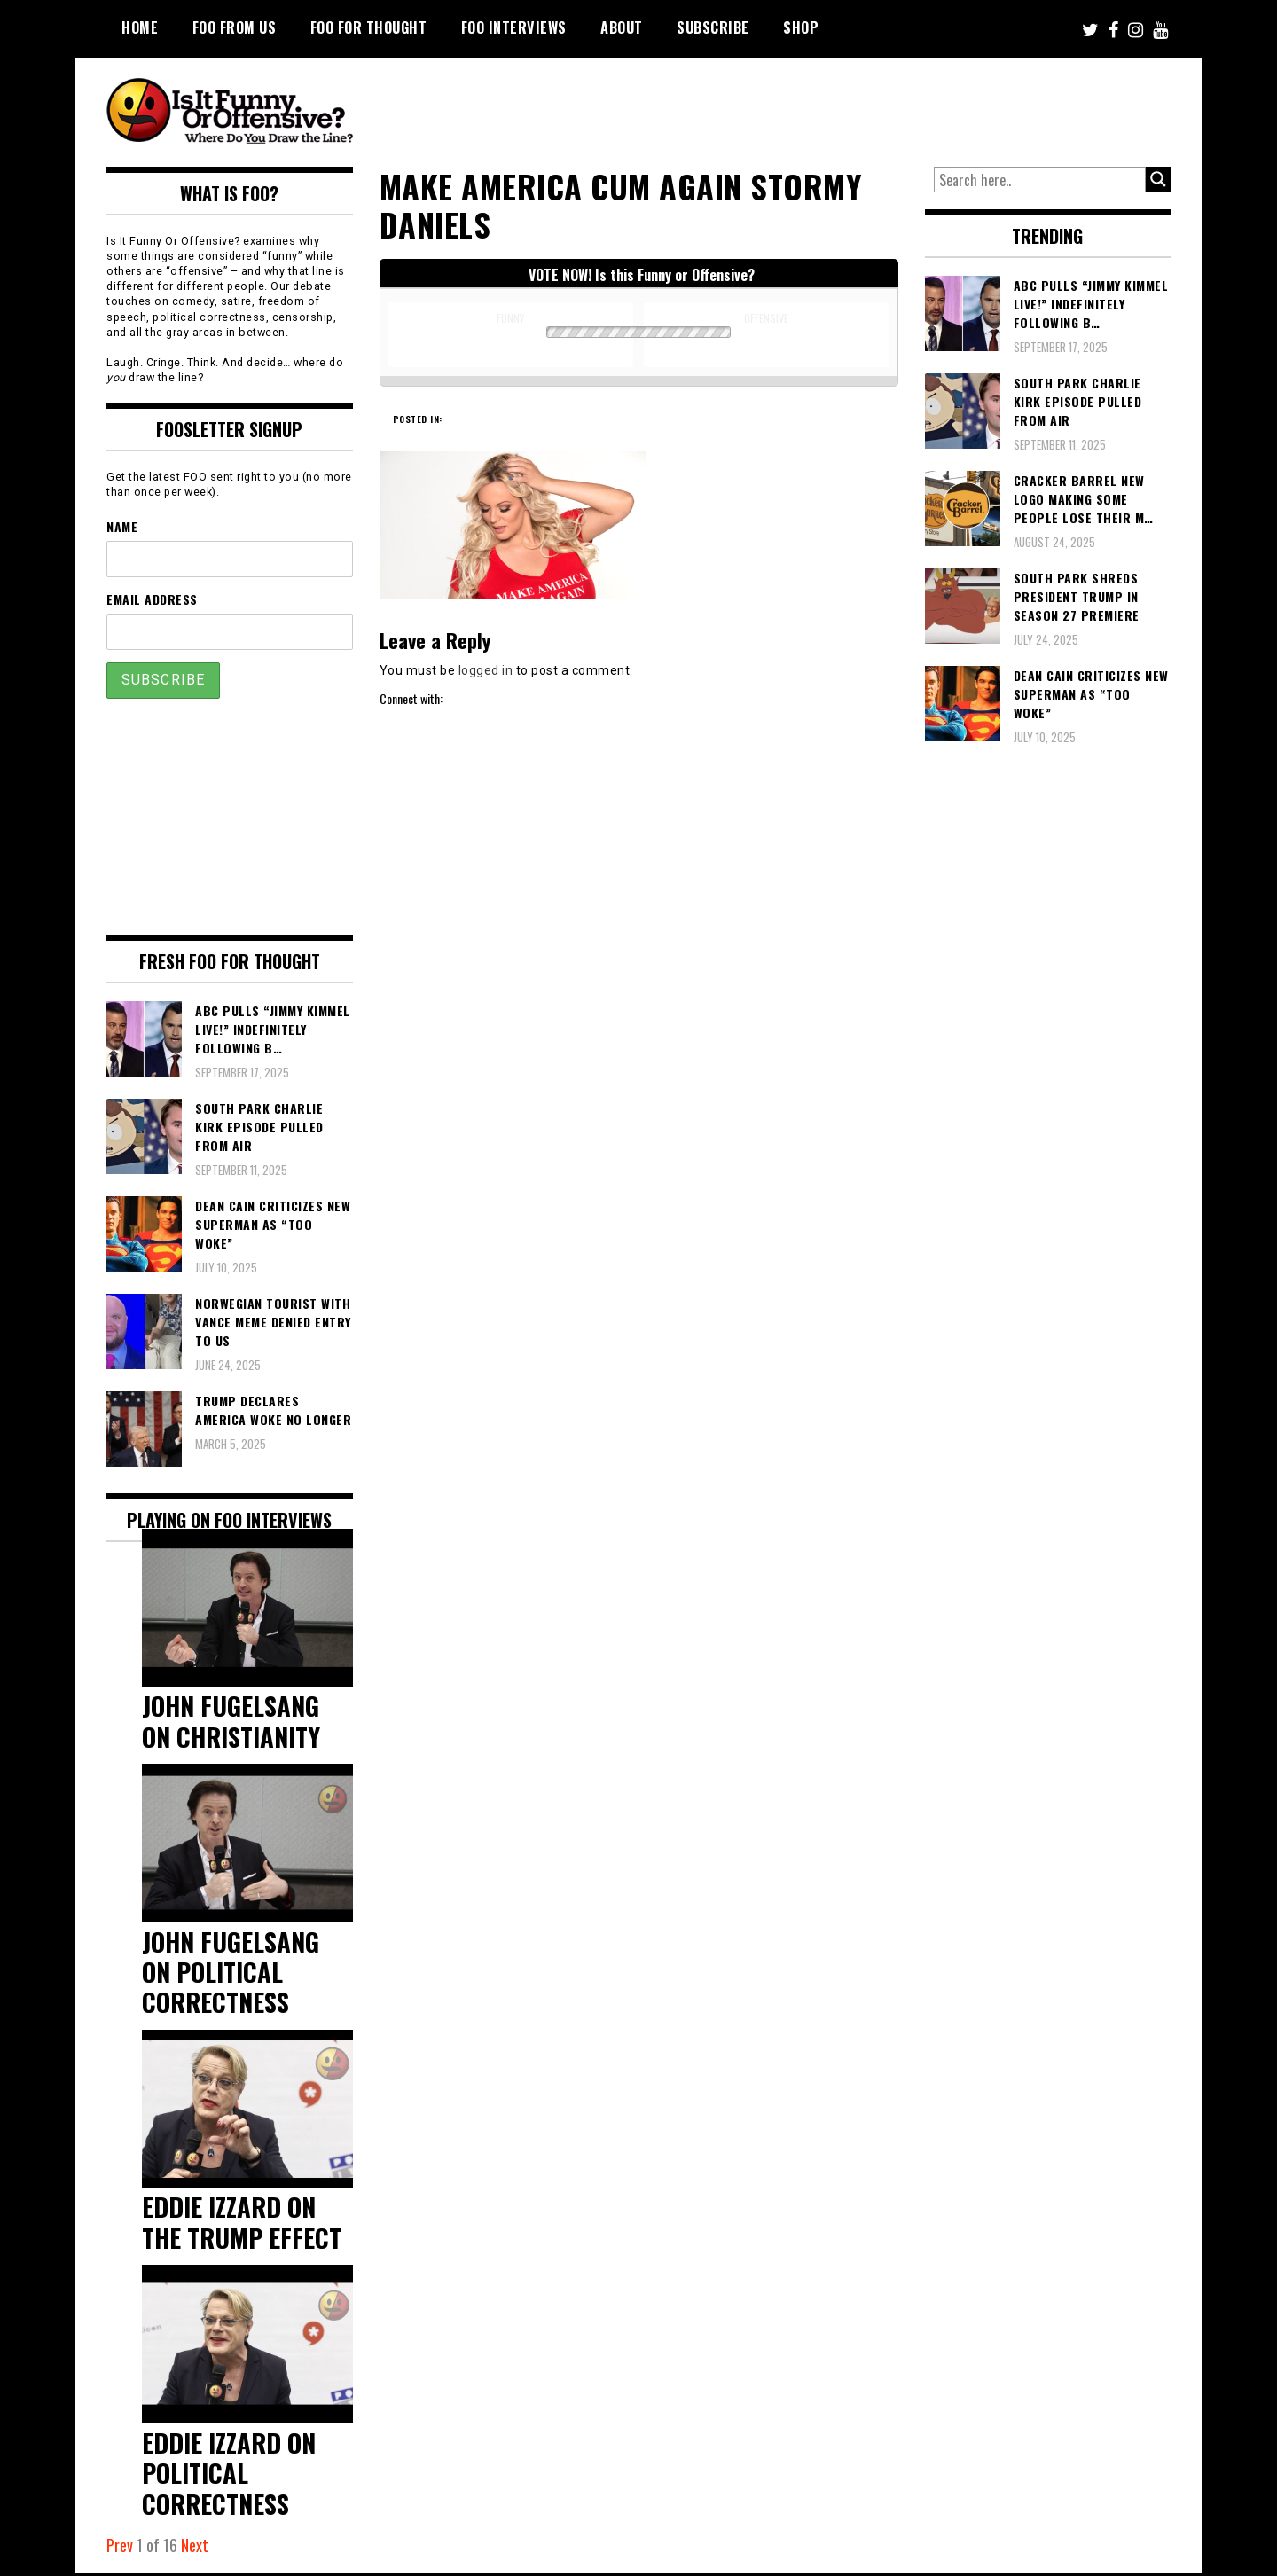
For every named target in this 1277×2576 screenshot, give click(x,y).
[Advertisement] (839, 106)
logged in (485, 670)
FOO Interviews (514, 27)
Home (139, 27)
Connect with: (411, 698)
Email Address (152, 599)
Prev (119, 2547)
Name (121, 526)
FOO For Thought (368, 27)
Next (194, 2547)
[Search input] (1040, 180)
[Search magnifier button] (1158, 179)
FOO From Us (234, 27)
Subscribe (713, 27)
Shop (801, 27)
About (621, 27)
